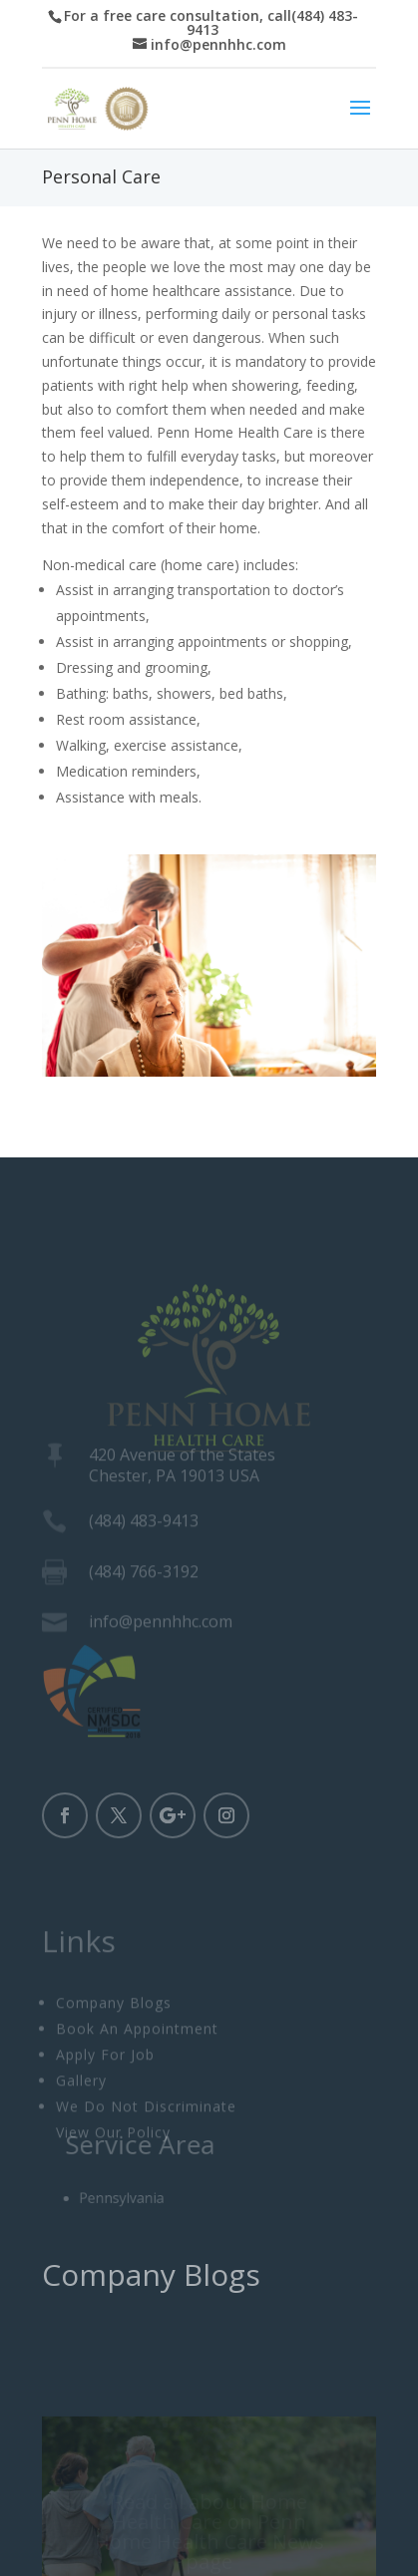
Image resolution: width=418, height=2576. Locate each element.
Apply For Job (105, 2086)
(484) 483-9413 (144, 1526)
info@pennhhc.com (160, 1627)
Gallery (81, 2111)
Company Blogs (114, 2034)
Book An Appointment (137, 2060)
